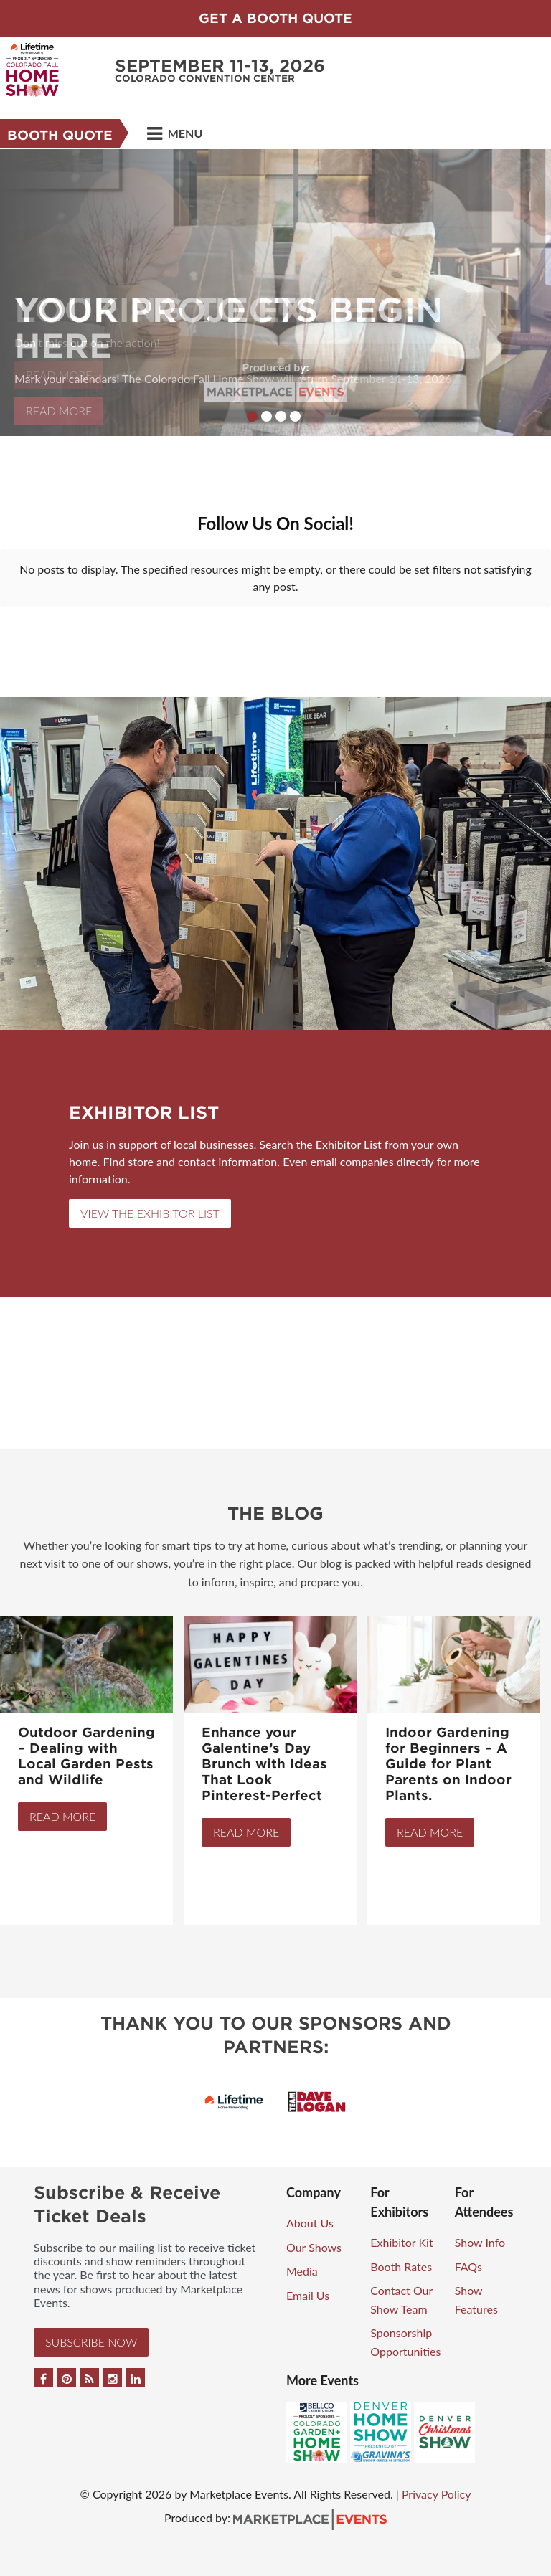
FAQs (468, 2266)
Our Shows (314, 2247)
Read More (62, 1816)
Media (302, 2271)
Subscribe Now (91, 2342)
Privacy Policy (436, 2494)
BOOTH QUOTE (60, 135)
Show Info (480, 2242)
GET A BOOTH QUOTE (275, 18)
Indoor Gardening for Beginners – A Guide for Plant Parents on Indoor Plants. (448, 1764)
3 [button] (281, 416)
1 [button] (252, 416)
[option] (275, 292)
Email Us (307, 2295)
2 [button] (266, 416)
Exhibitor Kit (401, 2242)
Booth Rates (401, 2266)
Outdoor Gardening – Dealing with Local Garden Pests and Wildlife (86, 1756)
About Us (310, 2223)
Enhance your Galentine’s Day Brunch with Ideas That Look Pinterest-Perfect (264, 1764)
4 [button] (295, 416)
